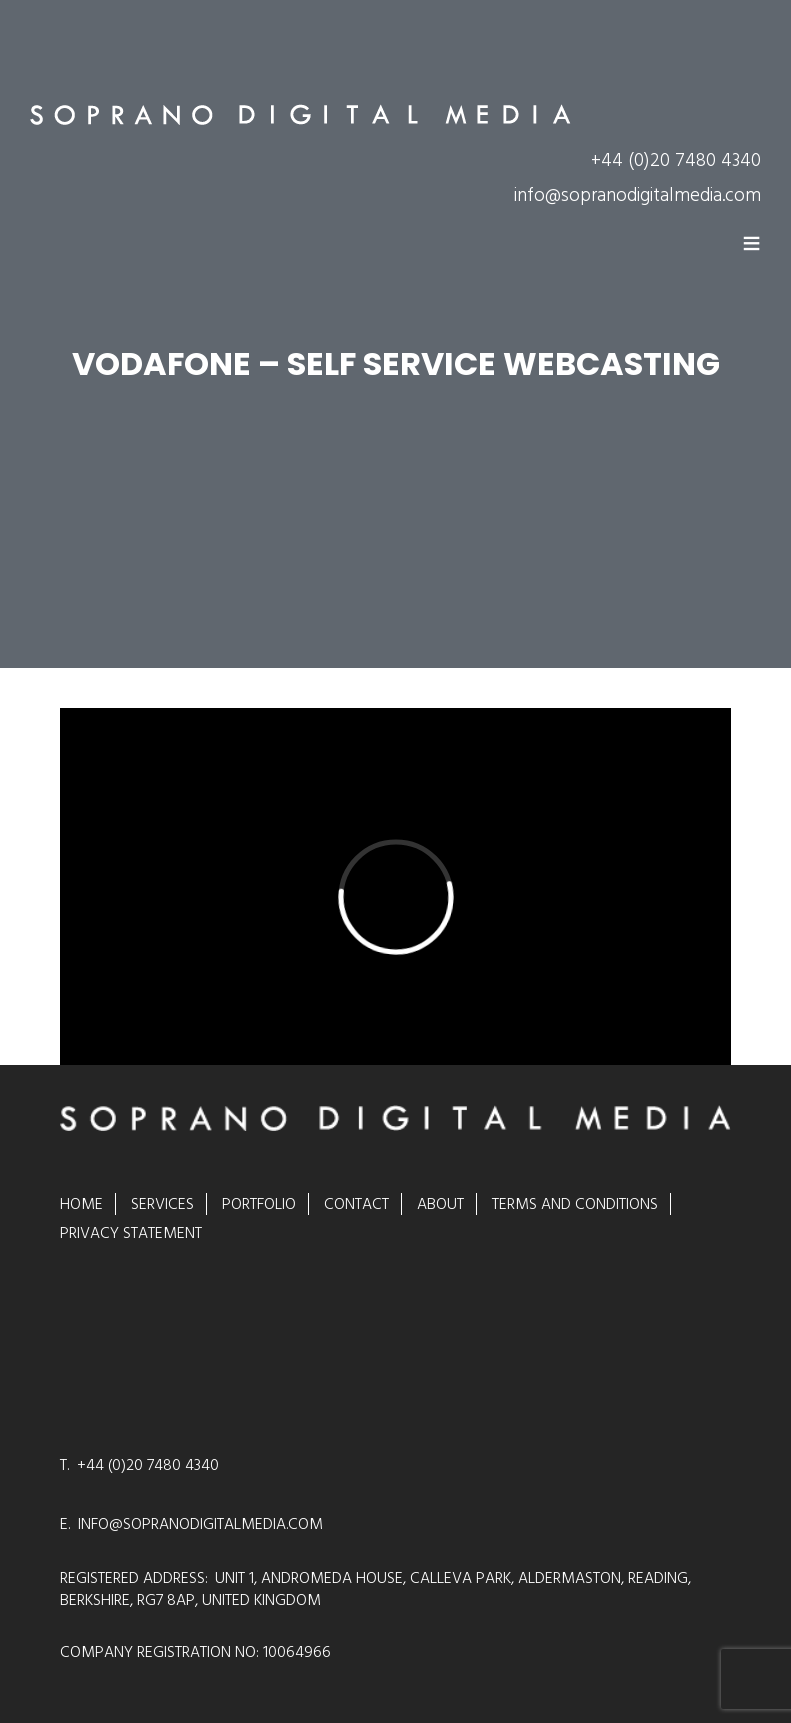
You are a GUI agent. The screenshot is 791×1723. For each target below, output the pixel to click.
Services (162, 1204)
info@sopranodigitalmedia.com (637, 195)
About (440, 1204)
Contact (356, 1204)
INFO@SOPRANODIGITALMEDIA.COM (200, 1524)
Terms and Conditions (575, 1204)
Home (81, 1204)
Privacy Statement (131, 1233)
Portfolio (259, 1204)
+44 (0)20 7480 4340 (676, 160)
